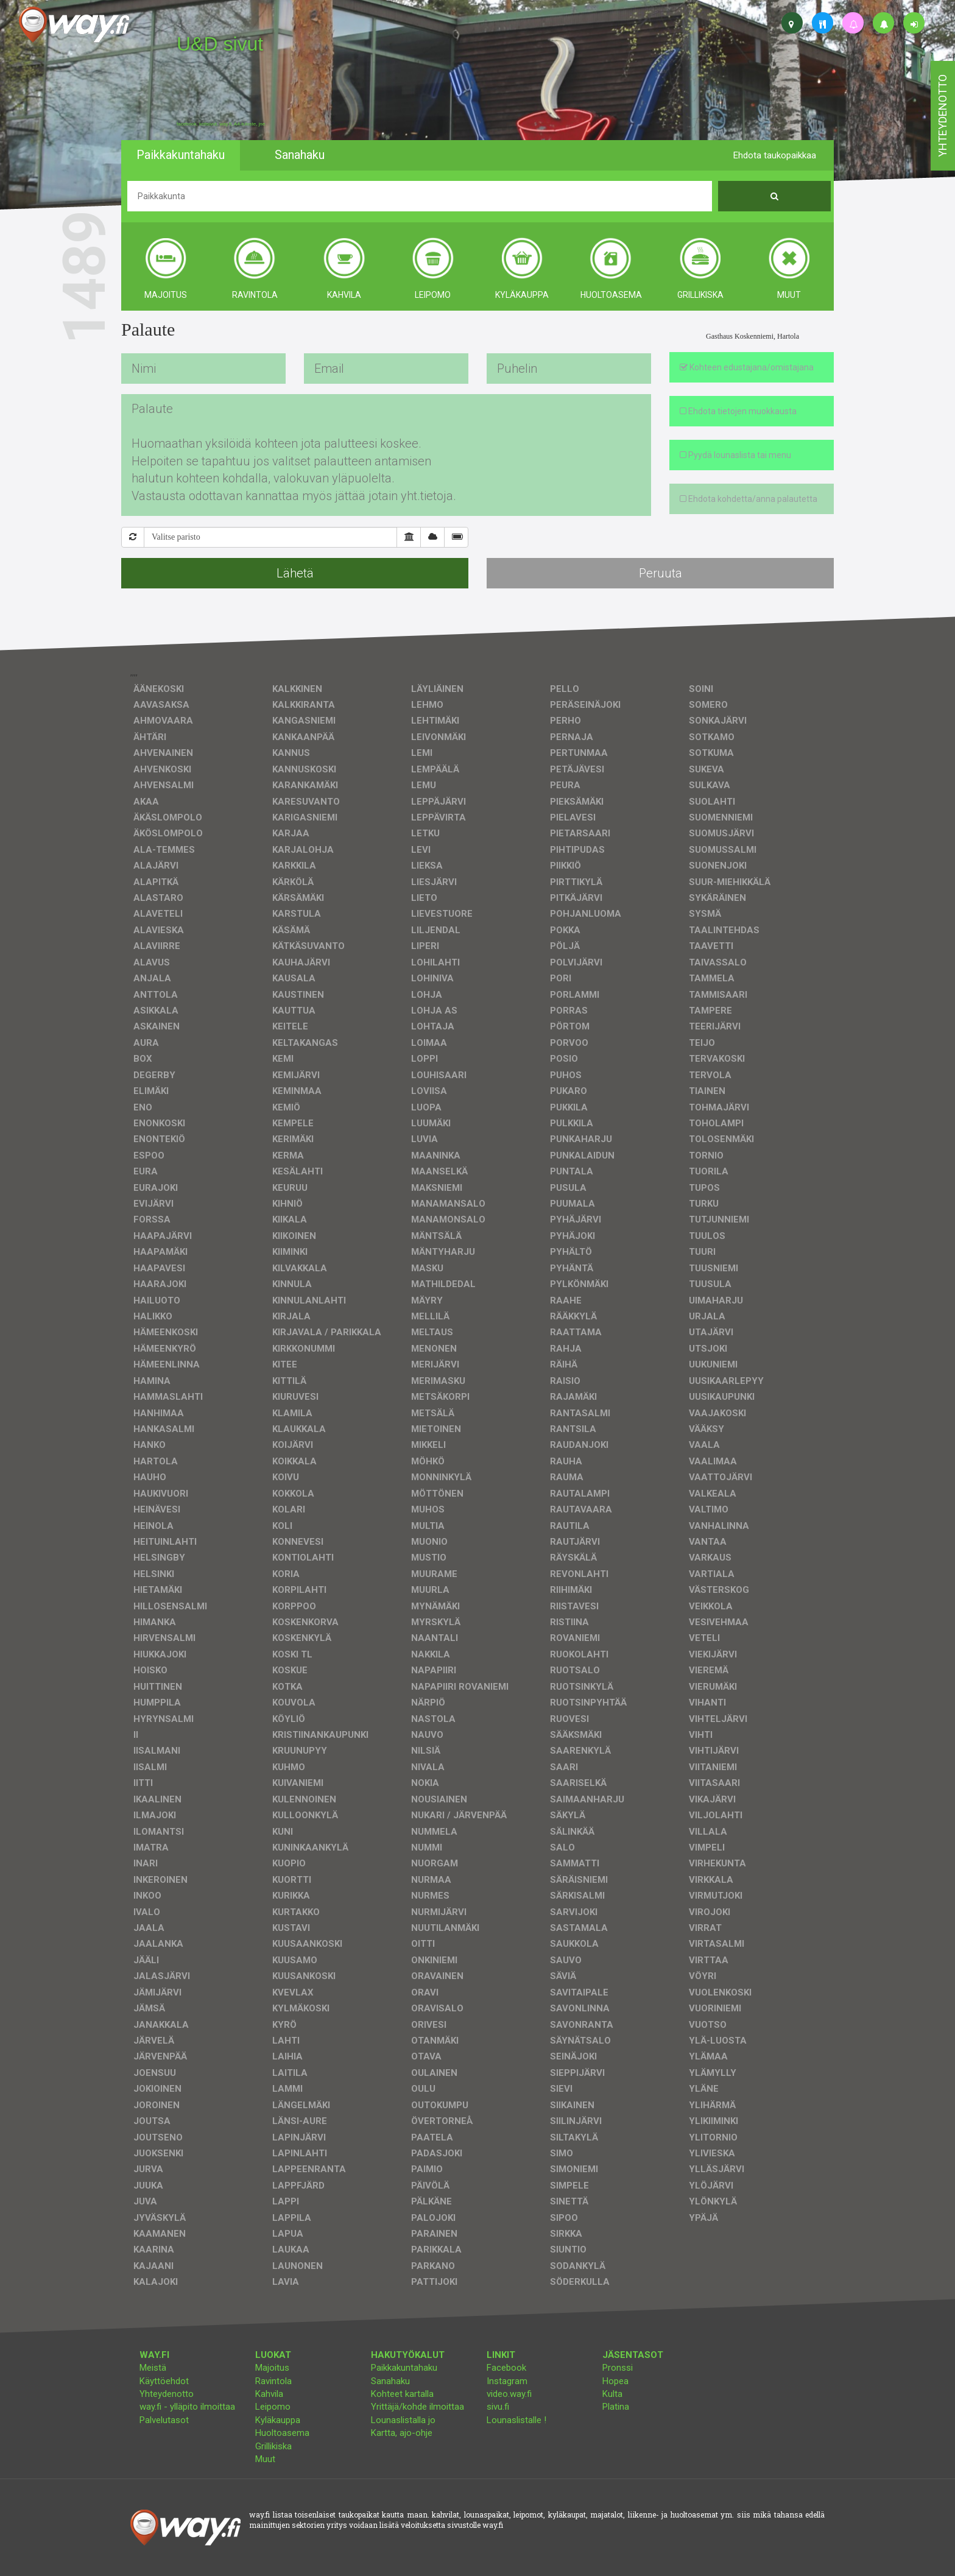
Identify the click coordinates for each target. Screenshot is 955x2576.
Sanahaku (390, 2381)
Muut (265, 2459)
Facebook (506, 2367)
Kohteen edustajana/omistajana (747, 367)
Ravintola (273, 2381)
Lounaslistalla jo (403, 2420)
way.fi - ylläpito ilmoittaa (187, 2406)
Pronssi (617, 2367)
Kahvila (269, 2393)
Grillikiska (273, 2446)
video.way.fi (509, 2393)
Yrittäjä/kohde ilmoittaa (417, 2406)
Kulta (612, 2393)
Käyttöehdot (164, 2381)
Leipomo (273, 2406)
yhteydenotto (942, 115)
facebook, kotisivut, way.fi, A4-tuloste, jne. (221, 124)
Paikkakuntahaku (404, 2367)
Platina (615, 2406)
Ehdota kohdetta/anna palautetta (748, 499)
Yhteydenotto (166, 2393)
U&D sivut (220, 44)
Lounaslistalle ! (516, 2420)
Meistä (152, 2367)
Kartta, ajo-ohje (401, 2432)
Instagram (507, 2381)
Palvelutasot (164, 2420)
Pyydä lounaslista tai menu (735, 455)
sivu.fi (498, 2406)
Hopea (615, 2381)
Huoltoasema (282, 2432)
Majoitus (272, 2367)
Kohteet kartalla (402, 2393)
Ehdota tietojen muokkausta (738, 411)
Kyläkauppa (277, 2420)
